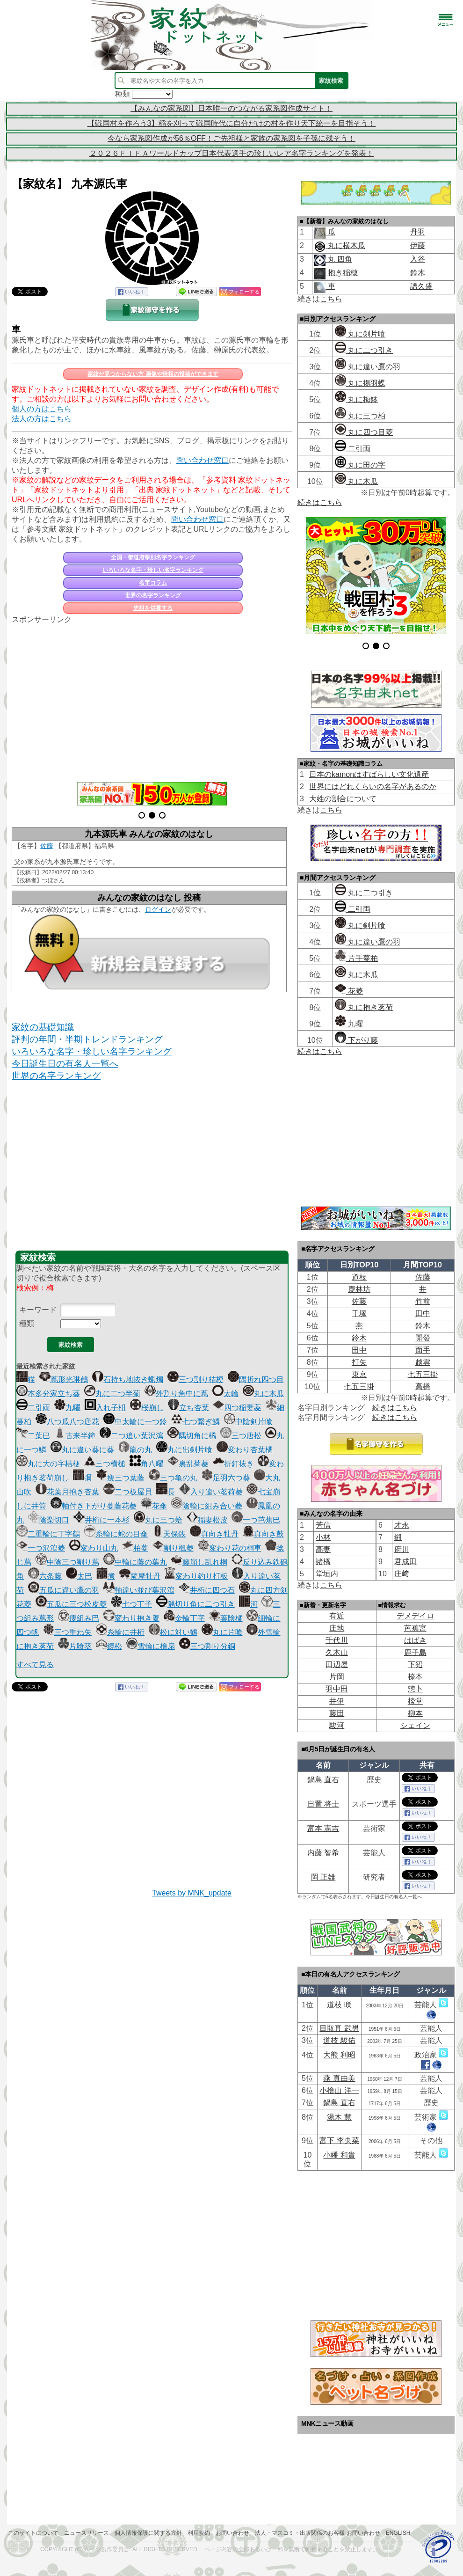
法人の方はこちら (42, 419)
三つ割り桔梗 (195, 1379)
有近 (336, 1616)
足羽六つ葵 (226, 1478)
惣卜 (415, 1689)
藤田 (336, 1713)
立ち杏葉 (188, 1408)
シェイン (415, 1725)
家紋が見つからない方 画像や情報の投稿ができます (152, 374)
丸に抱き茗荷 (364, 1007)
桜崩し (147, 1408)
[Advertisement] (152, 697)
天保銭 (169, 1534)
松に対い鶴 (173, 1632)
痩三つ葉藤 (120, 1478)
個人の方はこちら (42, 409)
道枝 (359, 1277)
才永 (401, 1525)
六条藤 (45, 1576)
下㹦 (415, 1665)
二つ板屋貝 (127, 1492)
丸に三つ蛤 (158, 1520)
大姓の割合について (342, 799)
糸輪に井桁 (120, 1632)
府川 (401, 1549)
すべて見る (35, 1665)
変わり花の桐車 (229, 1548)
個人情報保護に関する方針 (148, 2533)
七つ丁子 (131, 1604)
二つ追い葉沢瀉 (131, 1436)
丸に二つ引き (364, 350)
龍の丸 (135, 1450)
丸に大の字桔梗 (48, 1464)
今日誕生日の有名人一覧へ (65, 1063)
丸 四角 (339, 259)
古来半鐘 (74, 1436)
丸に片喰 (222, 1632)
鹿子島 (415, 1652)
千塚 (359, 1313)
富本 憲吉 (323, 1828)
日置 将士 (323, 1804)
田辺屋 (337, 1665)
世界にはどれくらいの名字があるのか (372, 786)
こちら (331, 299)
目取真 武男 (339, 2028)
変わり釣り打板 (196, 1576)
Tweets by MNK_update (192, 1893)
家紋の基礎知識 (43, 1027)
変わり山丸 (93, 1548)
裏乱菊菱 (188, 1464)
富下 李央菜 (339, 2140)
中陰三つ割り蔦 (67, 1562)
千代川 (337, 1640)
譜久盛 (421, 286)
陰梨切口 (48, 1520)
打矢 (359, 1362)
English (398, 2533)
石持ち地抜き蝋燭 (127, 1379)
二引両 (33, 1408)
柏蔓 (135, 1548)
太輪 (225, 1394)
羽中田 (337, 1689)
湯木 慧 (339, 2117)
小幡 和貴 (339, 2155)
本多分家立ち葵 (48, 1394)
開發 (422, 1338)
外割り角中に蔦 (176, 1394)
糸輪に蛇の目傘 (116, 1534)
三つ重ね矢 (67, 1632)
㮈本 (415, 1677)
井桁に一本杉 (101, 1520)
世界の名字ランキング (153, 595)
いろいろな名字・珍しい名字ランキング (152, 570)
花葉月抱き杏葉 (67, 1492)
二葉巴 (33, 1436)
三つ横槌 (104, 1464)
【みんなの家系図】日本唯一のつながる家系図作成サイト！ (231, 108)
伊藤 (417, 245)
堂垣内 (327, 1574)
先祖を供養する (153, 608)
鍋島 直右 (323, 1780)
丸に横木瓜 (345, 245)
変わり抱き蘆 (131, 1618)
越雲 (422, 1362)
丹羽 (417, 232)
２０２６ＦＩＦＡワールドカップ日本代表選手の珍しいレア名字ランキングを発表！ (231, 153)
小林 (323, 1537)
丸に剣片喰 (360, 334)
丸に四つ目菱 (364, 432)
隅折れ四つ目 (256, 1379)
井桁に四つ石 (207, 1590)
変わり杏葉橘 (245, 1450)
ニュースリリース (86, 2533)
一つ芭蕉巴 (256, 1520)
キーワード (38, 1310)
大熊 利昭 (339, 2055)
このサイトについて (33, 2533)
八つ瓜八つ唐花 (67, 1422)
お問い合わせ (232, 2533)
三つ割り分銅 (207, 1646)
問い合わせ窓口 (202, 460)
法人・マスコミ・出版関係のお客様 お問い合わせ (317, 2533)
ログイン (158, 909)
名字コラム (153, 582)
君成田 (405, 1562)
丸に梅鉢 (356, 399)
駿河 (336, 1725)
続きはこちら (319, 502)
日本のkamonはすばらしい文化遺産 (369, 774)
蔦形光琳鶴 (63, 1379)
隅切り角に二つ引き (195, 1604)
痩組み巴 (78, 1618)
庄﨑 (401, 1574)
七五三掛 (423, 1374)
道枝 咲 (339, 2005)
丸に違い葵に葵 (82, 1450)
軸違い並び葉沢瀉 (138, 1590)
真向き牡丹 (214, 1534)
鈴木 (417, 273)
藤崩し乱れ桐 (199, 1562)
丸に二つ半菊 (112, 1394)
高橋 (422, 1386)
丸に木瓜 (263, 1394)
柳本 (415, 1713)
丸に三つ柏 (360, 416)
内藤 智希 (323, 1853)
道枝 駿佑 (339, 2040)
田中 (422, 1313)
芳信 (323, 1525)
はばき (415, 1640)
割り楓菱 (173, 1548)
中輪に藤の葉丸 (135, 1562)
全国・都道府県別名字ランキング (153, 557)
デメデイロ (415, 1616)
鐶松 (109, 1646)
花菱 (349, 991)
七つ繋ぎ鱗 (195, 1422)
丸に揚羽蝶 (360, 383)
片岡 (336, 1677)
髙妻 (323, 1549)
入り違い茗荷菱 (211, 1492)
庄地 (336, 1628)
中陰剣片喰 (248, 1422)
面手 (422, 1350)
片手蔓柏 (356, 958)
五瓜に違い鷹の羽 (63, 1590)
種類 (26, 1323)
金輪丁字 (184, 1618)
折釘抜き (233, 1464)
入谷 (417, 259)
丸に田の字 (360, 465)
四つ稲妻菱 (237, 1408)
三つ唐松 (240, 1436)
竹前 (422, 1301)
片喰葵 (75, 1646)
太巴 (79, 1576)
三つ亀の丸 (173, 1478)
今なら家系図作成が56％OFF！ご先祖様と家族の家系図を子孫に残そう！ (231, 138)
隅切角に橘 (191, 1436)
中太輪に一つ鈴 (135, 1422)
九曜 (67, 1408)
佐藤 (46, 845)
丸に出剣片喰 (184, 1450)
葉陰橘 (226, 1618)
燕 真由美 (339, 2078)
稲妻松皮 (207, 1520)
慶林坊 (359, 1289)
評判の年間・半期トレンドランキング (87, 1039)
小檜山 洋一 (339, 2090)
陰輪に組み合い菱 (206, 1506)
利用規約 (199, 2533)
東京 (359, 1374)
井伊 (336, 1701)
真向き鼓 (263, 1534)
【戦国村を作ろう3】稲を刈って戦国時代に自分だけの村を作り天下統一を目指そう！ (231, 123)
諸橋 (323, 1562)
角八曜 (146, 1464)
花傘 (154, 1506)
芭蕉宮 (415, 1628)
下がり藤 (356, 1040)
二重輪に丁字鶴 (48, 1534)
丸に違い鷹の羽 (367, 367)
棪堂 (415, 1701)
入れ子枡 (105, 1408)
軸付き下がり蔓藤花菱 (94, 1506)
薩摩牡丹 (139, 1576)
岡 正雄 (323, 1877)
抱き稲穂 (341, 273)
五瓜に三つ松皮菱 (71, 1604)
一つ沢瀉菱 (40, 1548)
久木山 (337, 1652)
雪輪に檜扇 (150, 1646)
